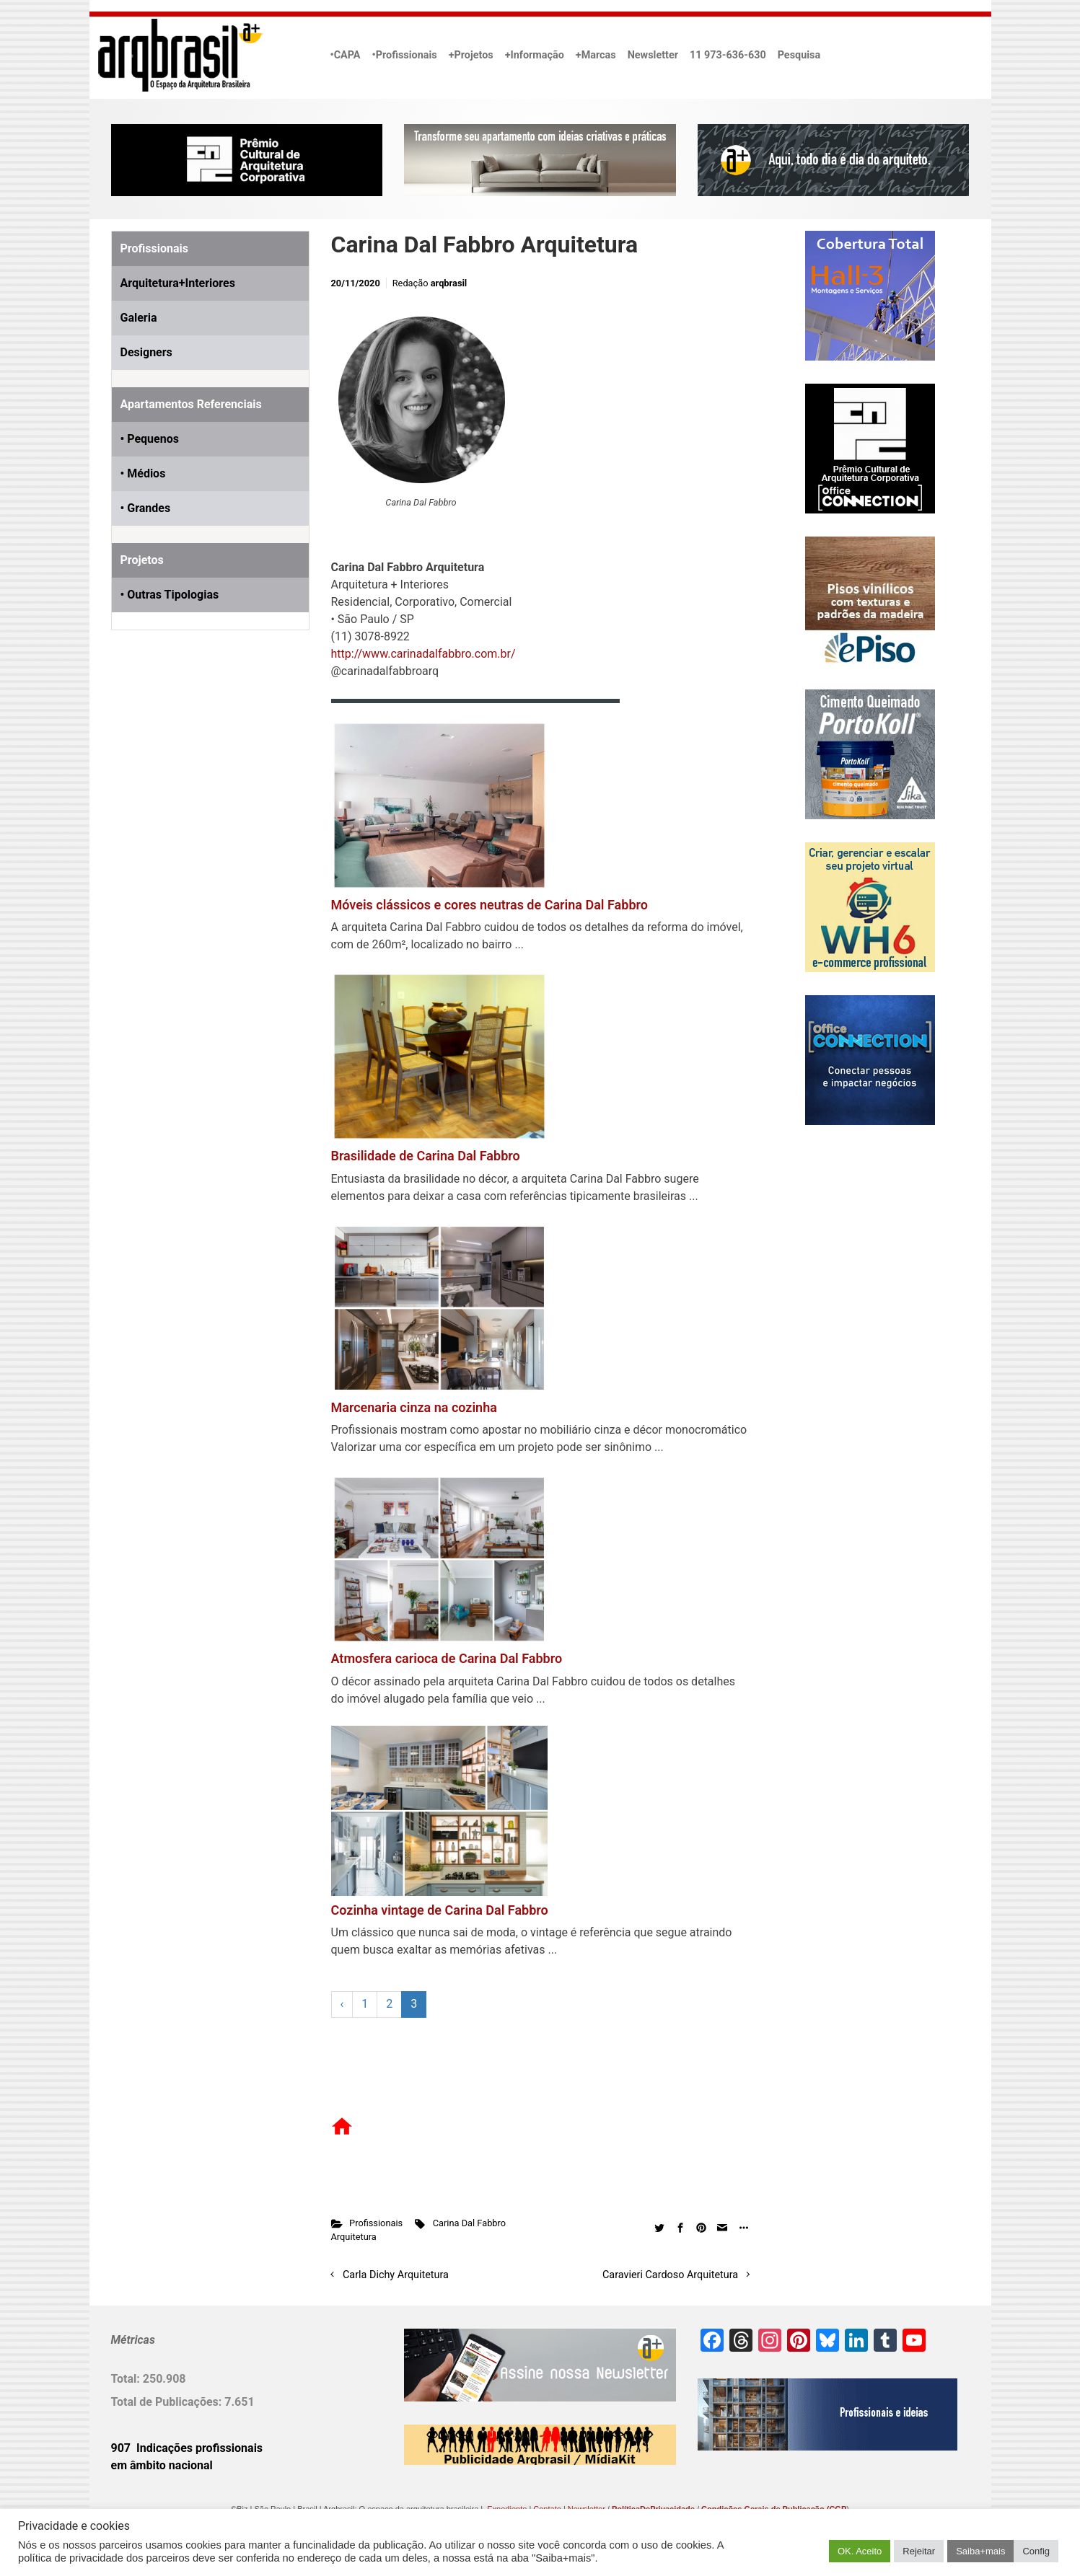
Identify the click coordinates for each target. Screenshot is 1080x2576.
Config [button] (1036, 2551)
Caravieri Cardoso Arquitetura (670, 2275)
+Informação (534, 55)
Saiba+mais (980, 2551)
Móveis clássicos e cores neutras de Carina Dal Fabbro (489, 904)
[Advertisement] (201, 806)
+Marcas (596, 55)
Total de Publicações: (168, 2402)
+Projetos (471, 55)
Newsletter (653, 55)
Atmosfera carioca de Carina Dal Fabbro (447, 1658)
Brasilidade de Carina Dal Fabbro (425, 1155)
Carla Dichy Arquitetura (396, 2275)
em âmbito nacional (162, 2465)
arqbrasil (449, 283)
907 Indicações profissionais (187, 2448)
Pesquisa (799, 55)
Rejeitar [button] (919, 2551)
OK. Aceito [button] (860, 2551)
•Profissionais (404, 55)
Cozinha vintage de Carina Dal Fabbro (439, 1910)
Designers (146, 352)
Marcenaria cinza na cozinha (414, 1407)
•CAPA (345, 55)
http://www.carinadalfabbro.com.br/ (423, 654)
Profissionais (376, 2223)
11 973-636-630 (728, 55)
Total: (127, 2379)
